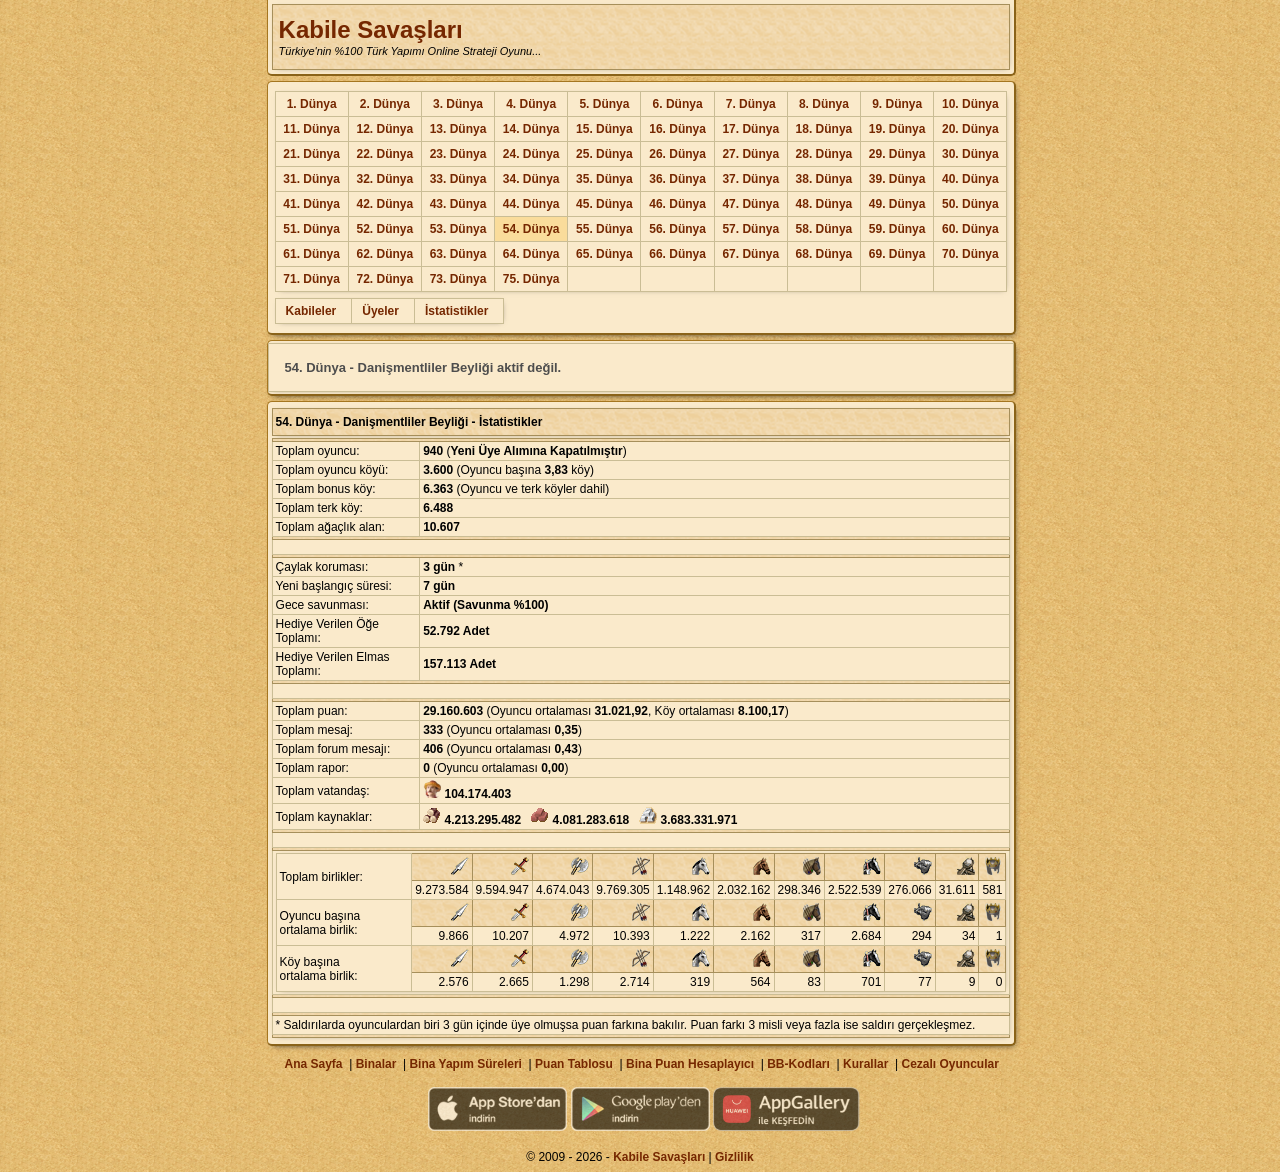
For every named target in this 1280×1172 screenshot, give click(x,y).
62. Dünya (384, 254)
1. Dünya (312, 104)
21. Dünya (311, 154)
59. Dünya (897, 229)
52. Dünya (384, 229)
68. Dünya (824, 254)
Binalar (376, 1064)
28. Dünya (824, 154)
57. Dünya (750, 229)
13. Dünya (458, 129)
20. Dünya (970, 129)
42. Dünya (384, 204)
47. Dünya (750, 204)
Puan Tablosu (574, 1064)
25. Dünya (604, 154)
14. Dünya (531, 129)
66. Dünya (677, 254)
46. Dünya (677, 204)
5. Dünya (604, 104)
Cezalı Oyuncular (949, 1064)
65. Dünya (604, 254)
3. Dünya (458, 104)
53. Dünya (458, 229)
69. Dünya (897, 254)
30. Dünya (970, 154)
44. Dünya (531, 204)
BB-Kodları (798, 1064)
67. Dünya (750, 254)
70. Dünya (970, 254)
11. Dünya (311, 129)
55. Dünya (604, 229)
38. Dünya (824, 179)
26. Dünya (677, 154)
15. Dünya (604, 129)
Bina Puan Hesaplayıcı (690, 1064)
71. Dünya (311, 279)
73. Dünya (458, 279)
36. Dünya (677, 179)
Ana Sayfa (313, 1064)
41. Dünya (311, 204)
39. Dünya (897, 179)
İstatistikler (456, 311)
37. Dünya (750, 179)
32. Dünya (384, 179)
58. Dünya (824, 229)
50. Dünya (970, 204)
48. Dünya (824, 204)
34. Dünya (531, 179)
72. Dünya (384, 279)
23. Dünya (458, 154)
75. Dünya (531, 279)
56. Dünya (677, 229)
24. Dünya (531, 154)
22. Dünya (384, 154)
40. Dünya (970, 179)
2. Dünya (385, 104)
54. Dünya (531, 229)
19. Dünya (897, 129)
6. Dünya (678, 104)
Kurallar (865, 1064)
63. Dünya (458, 254)
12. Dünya (384, 129)
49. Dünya (897, 204)
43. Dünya (458, 204)
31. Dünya (311, 179)
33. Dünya (458, 179)
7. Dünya (751, 104)
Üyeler (380, 311)
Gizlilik (734, 1157)
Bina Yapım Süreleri (465, 1064)
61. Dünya (311, 254)
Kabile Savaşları (371, 29)
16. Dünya (677, 129)
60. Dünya (970, 229)
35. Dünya (604, 179)
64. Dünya (531, 254)
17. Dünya (750, 129)
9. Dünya (897, 104)
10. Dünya (970, 104)
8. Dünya (824, 104)
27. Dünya (750, 154)
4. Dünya (531, 104)
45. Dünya (604, 204)
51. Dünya (311, 229)
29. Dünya (897, 154)
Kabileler (311, 311)
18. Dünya (824, 129)
